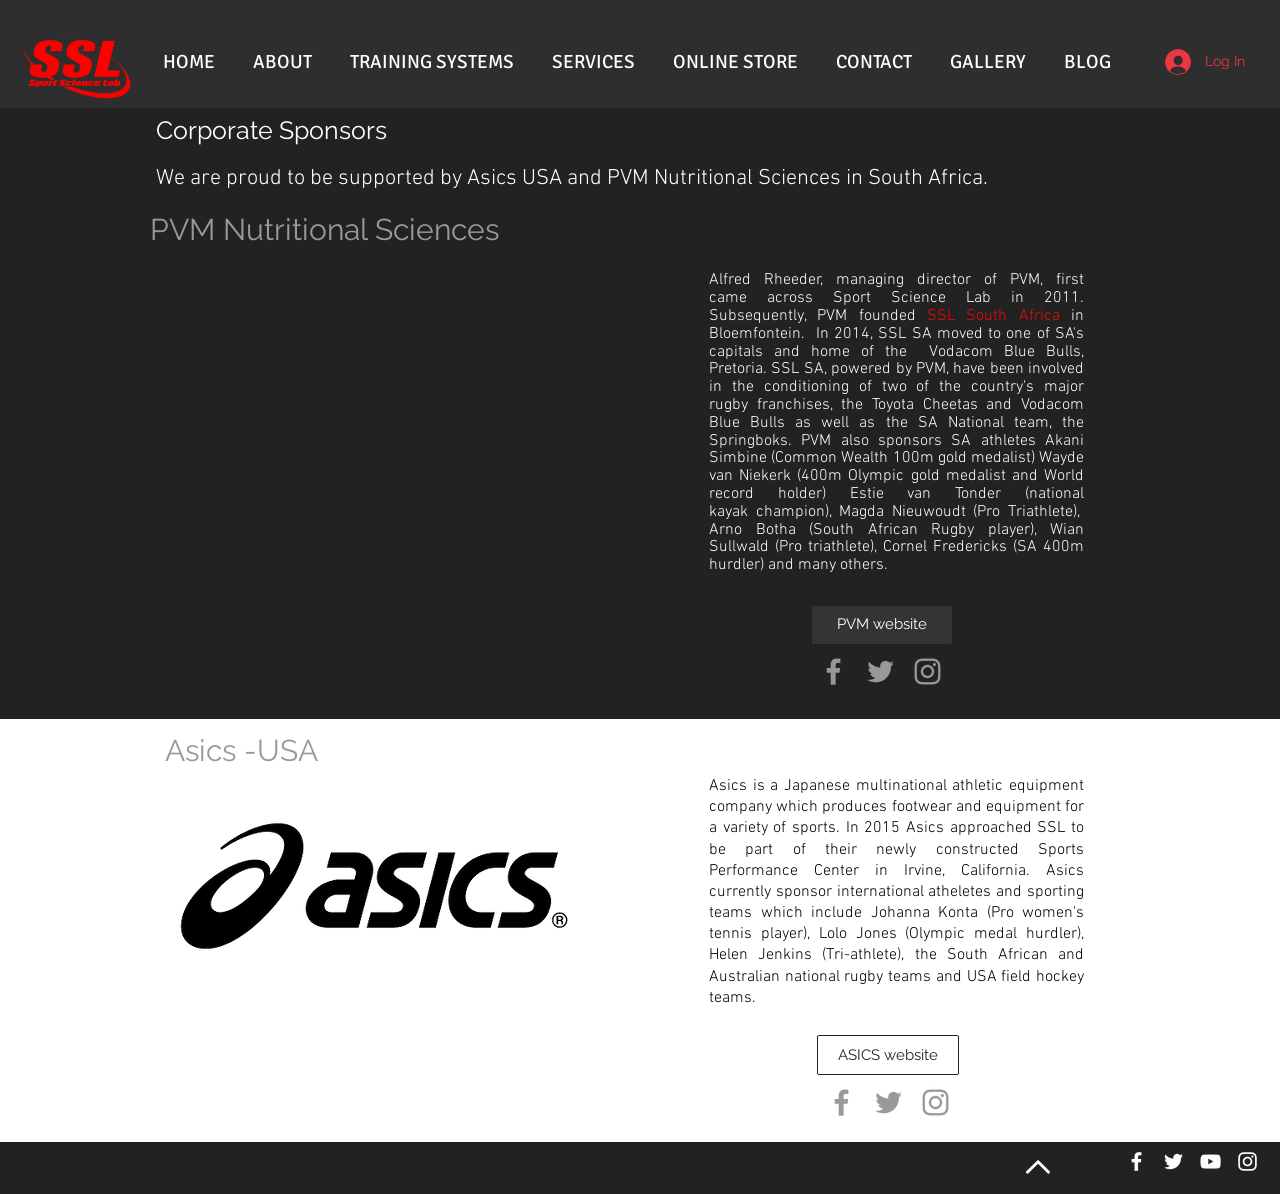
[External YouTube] (422, 423)
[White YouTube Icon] (1210, 1161)
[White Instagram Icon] (1247, 1161)
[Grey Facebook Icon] (833, 671)
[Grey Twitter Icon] (880, 671)
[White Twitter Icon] (1173, 1161)
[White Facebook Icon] (1136, 1161)
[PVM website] (882, 625)
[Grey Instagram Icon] (927, 671)
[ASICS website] (888, 1055)
